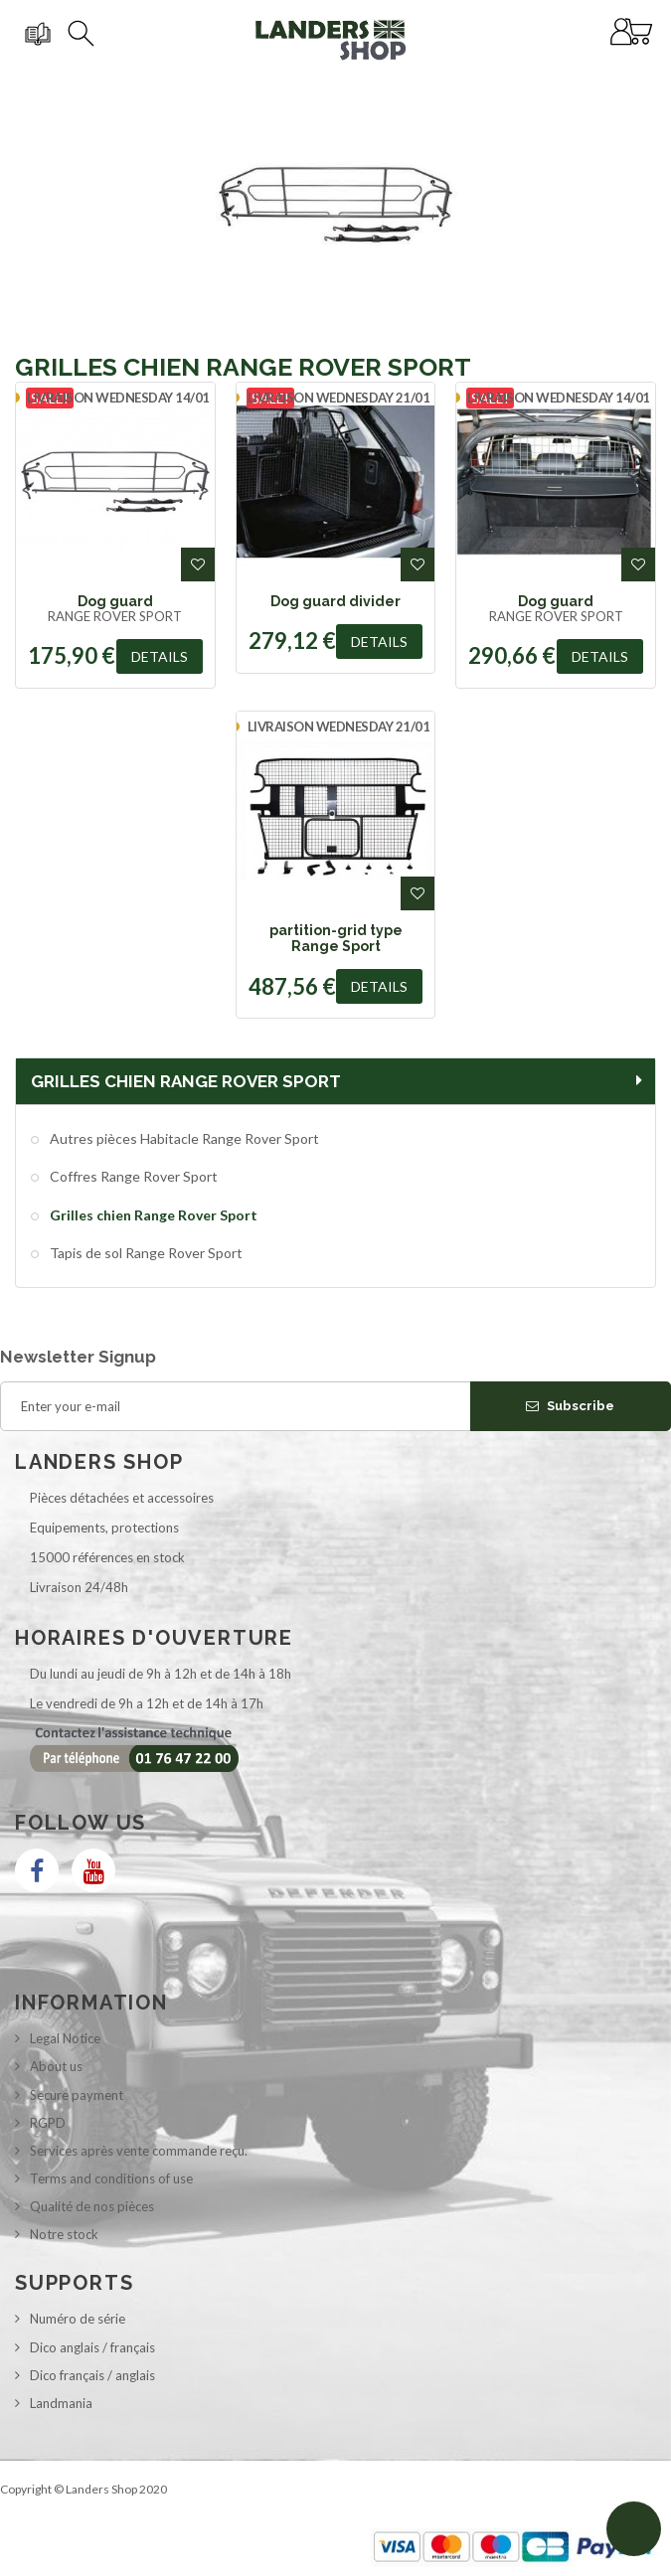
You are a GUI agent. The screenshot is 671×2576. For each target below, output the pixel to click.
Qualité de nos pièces (92, 2206)
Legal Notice (65, 2038)
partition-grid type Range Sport (336, 938)
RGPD (48, 2123)
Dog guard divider (335, 601)
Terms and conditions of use (111, 2178)
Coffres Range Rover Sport (132, 1176)
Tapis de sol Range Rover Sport (145, 1252)
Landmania (61, 2403)
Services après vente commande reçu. (139, 2151)
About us (56, 2066)
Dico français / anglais (92, 2375)
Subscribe (570, 1405)
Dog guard (115, 601)
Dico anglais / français (92, 2347)
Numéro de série (77, 2319)
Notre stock (64, 2234)
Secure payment (76, 2095)
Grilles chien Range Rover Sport (152, 1215)
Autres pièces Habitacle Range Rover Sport (183, 1138)
